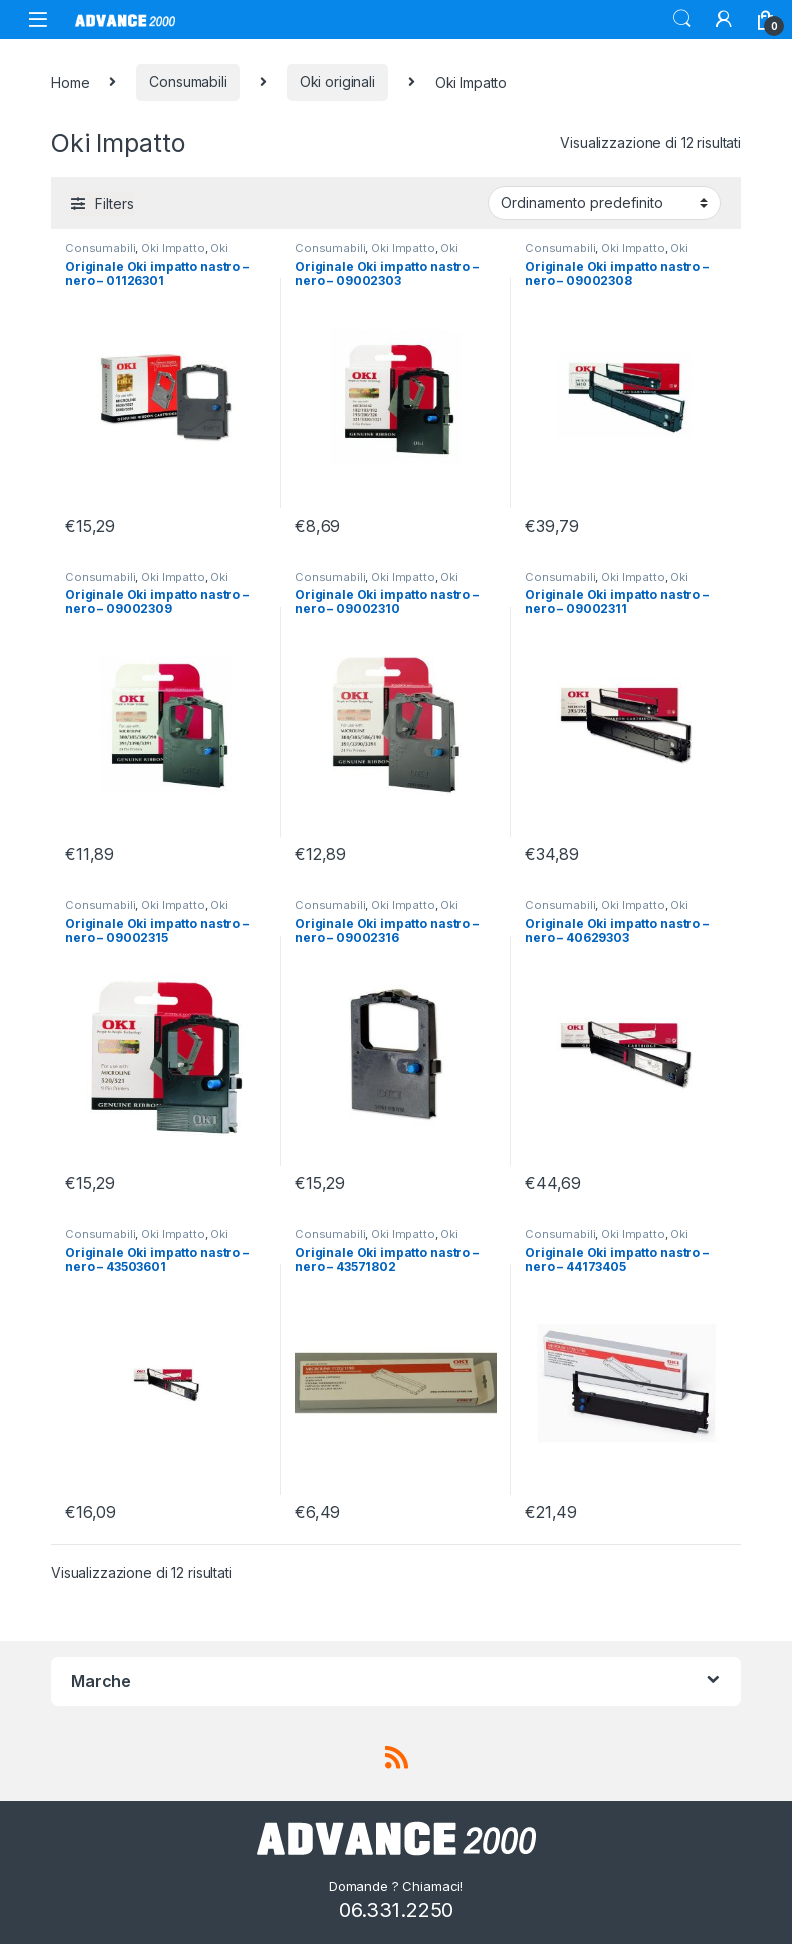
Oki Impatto (172, 248)
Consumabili (187, 81)
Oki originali (337, 81)
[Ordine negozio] (604, 203)
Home (70, 81)
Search (682, 19)
